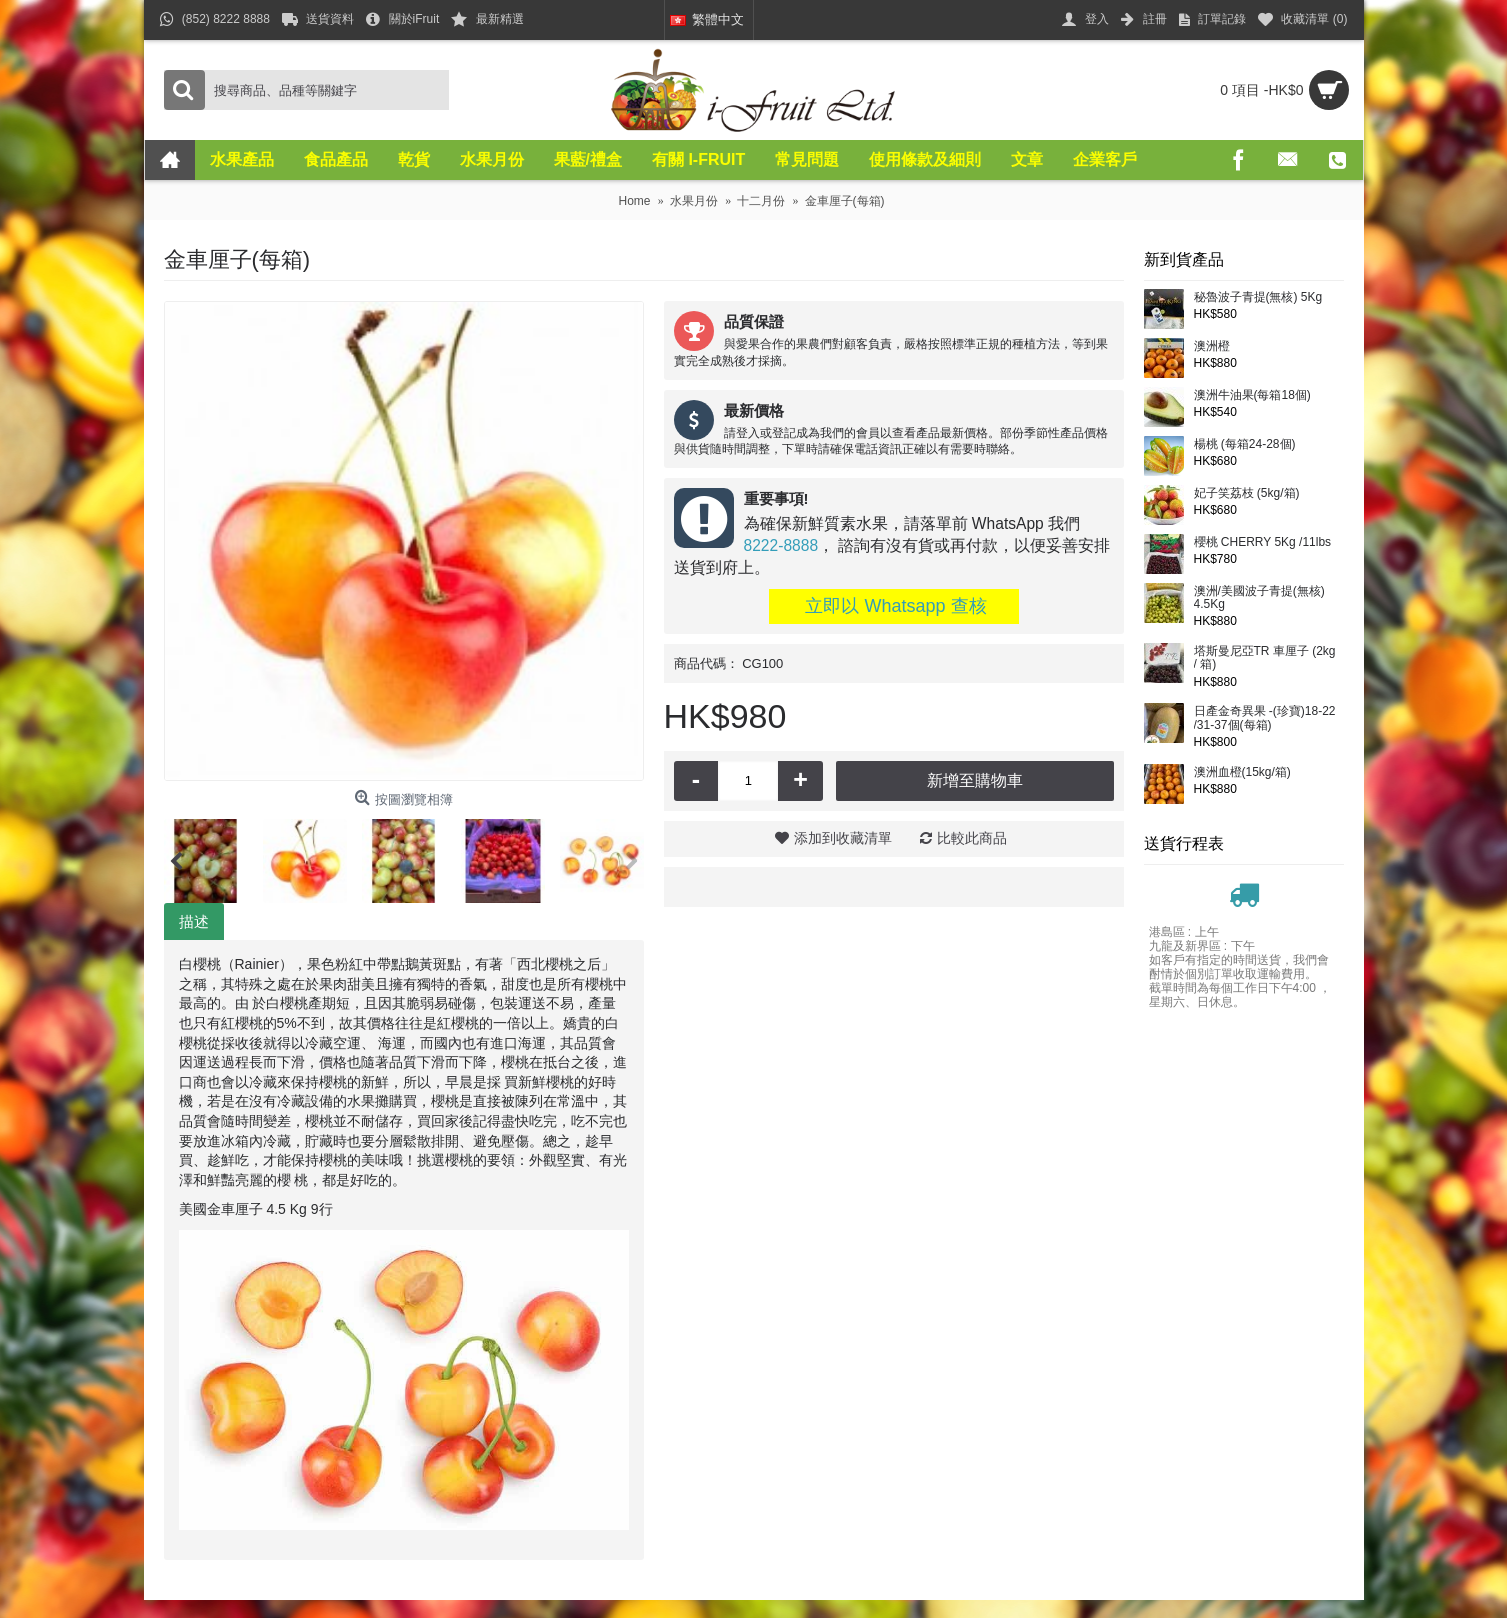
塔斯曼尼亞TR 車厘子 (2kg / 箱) (1265, 658)
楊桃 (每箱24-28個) (1245, 444)
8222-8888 (781, 545)
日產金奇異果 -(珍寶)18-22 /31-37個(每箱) (1265, 718)
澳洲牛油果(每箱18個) (1252, 395)
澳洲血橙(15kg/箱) (1242, 772)
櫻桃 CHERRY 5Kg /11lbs (1263, 542)
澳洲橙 (1212, 346)
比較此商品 (972, 838)
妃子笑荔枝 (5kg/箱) (1247, 493)
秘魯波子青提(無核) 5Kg (1258, 297)
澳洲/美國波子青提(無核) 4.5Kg (1259, 598)
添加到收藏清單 (843, 838)
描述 (194, 921)
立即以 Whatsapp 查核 (893, 606)
